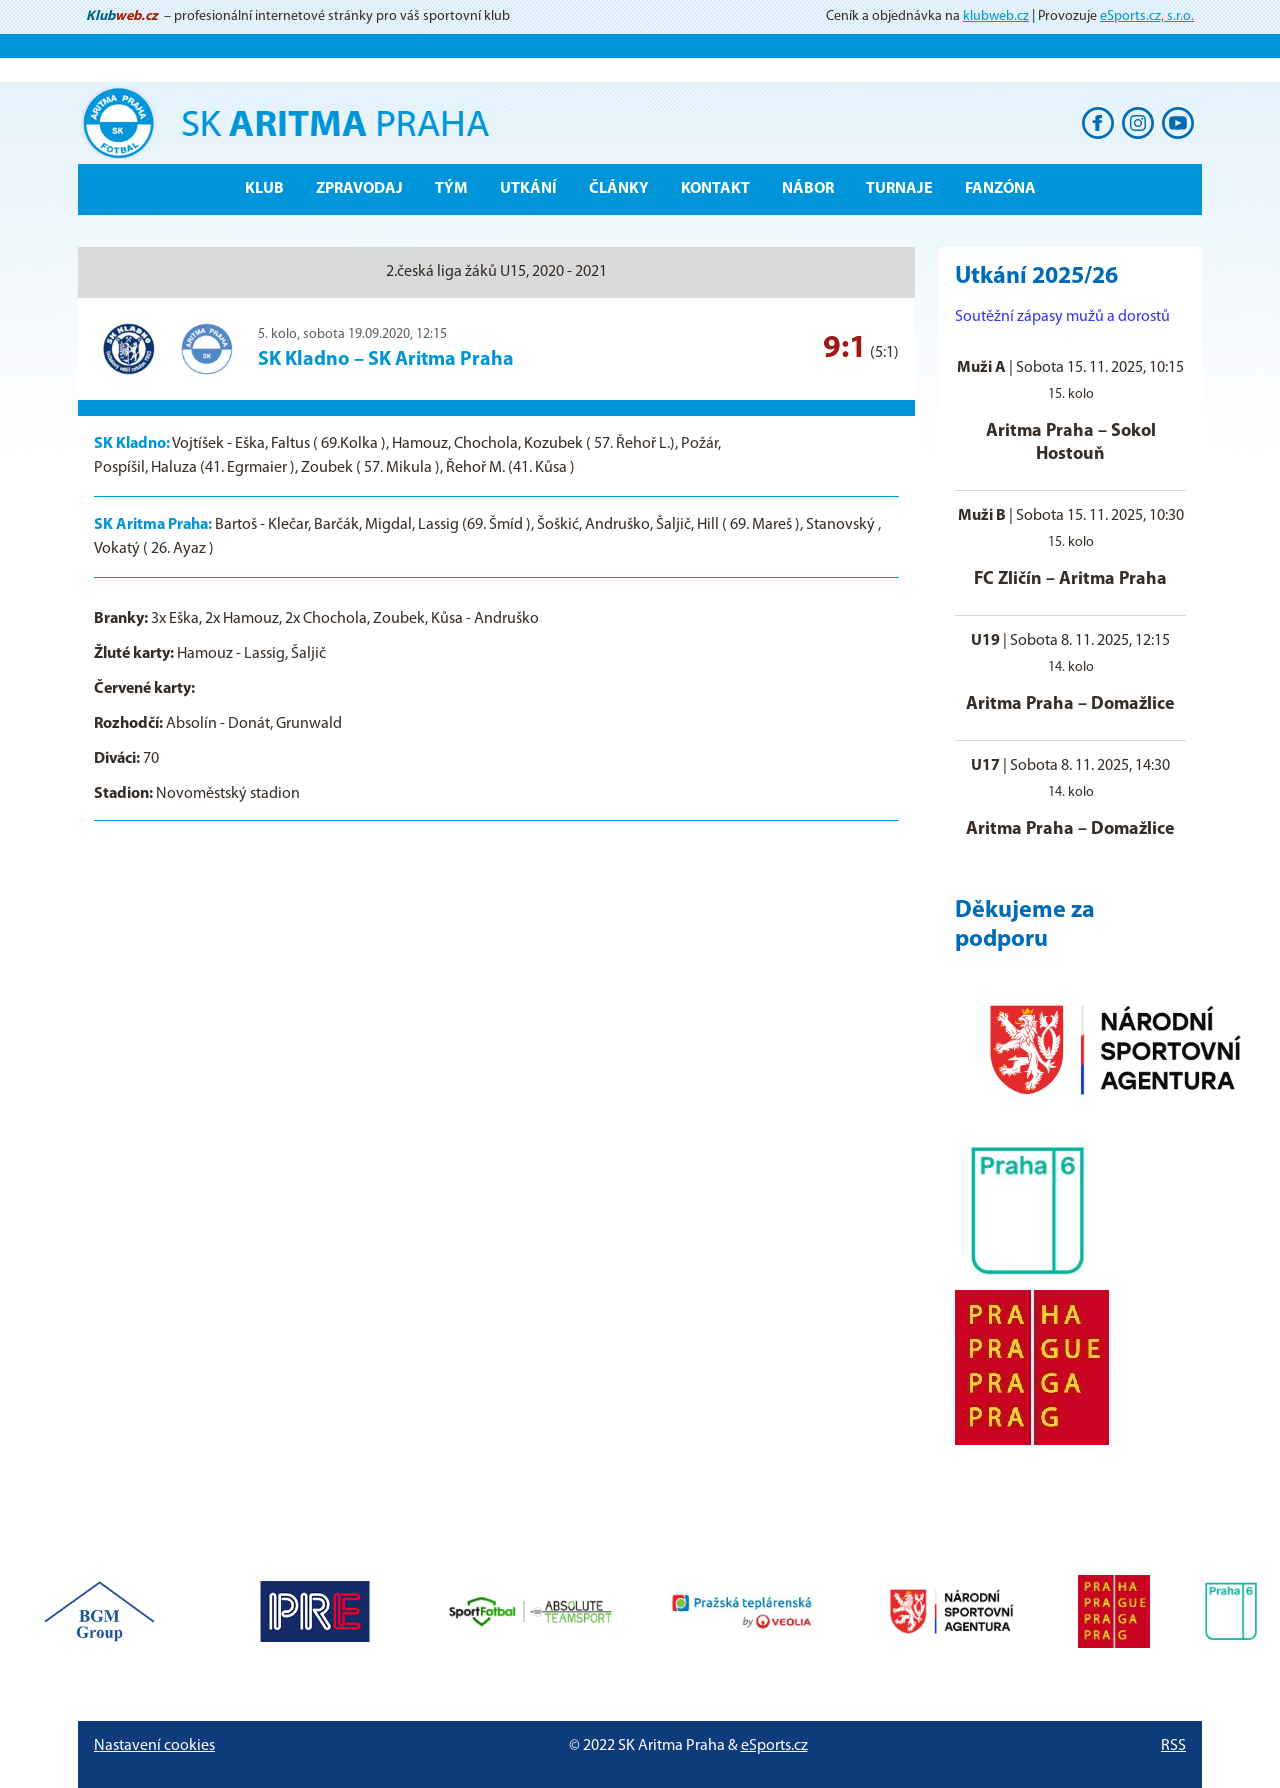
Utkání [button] (528, 189)
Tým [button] (451, 189)
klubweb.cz (996, 16)
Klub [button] (264, 189)
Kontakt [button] (715, 189)
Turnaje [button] (899, 189)
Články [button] (619, 189)
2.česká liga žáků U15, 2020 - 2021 (496, 272)
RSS (1173, 1746)
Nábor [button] (808, 189)
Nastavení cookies (154, 1746)
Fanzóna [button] (1000, 189)
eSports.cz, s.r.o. (1147, 16)
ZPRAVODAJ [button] (359, 189)
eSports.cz (774, 1746)
